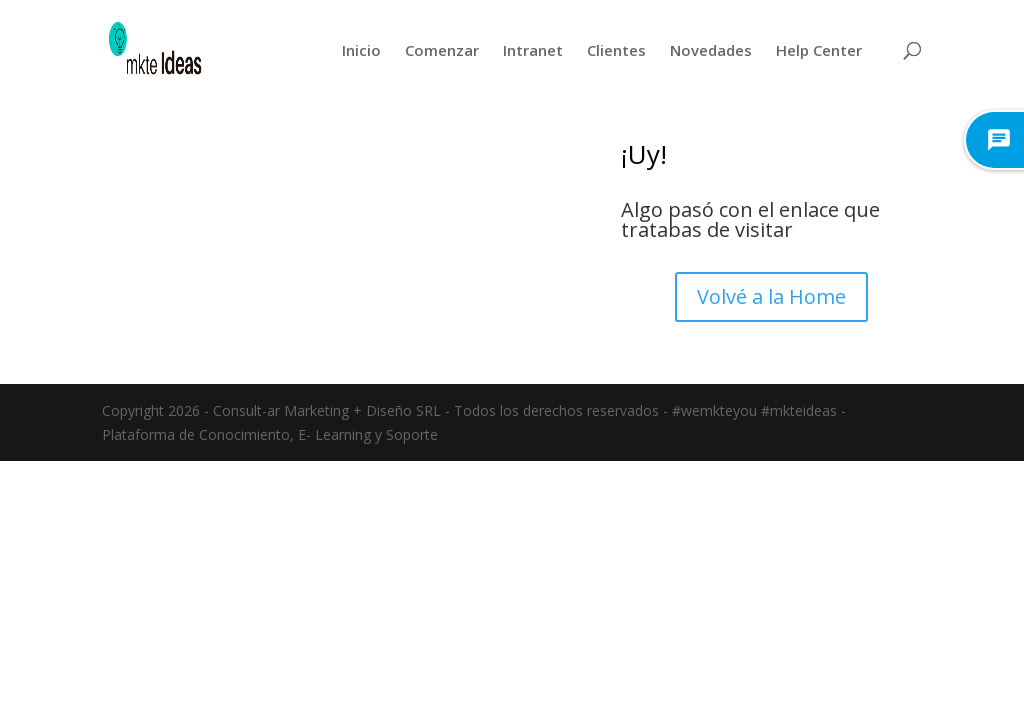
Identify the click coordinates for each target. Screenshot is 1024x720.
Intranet (533, 50)
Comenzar (442, 50)
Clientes (616, 50)
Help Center (819, 50)
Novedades (711, 50)
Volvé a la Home (771, 296)
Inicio (361, 50)
